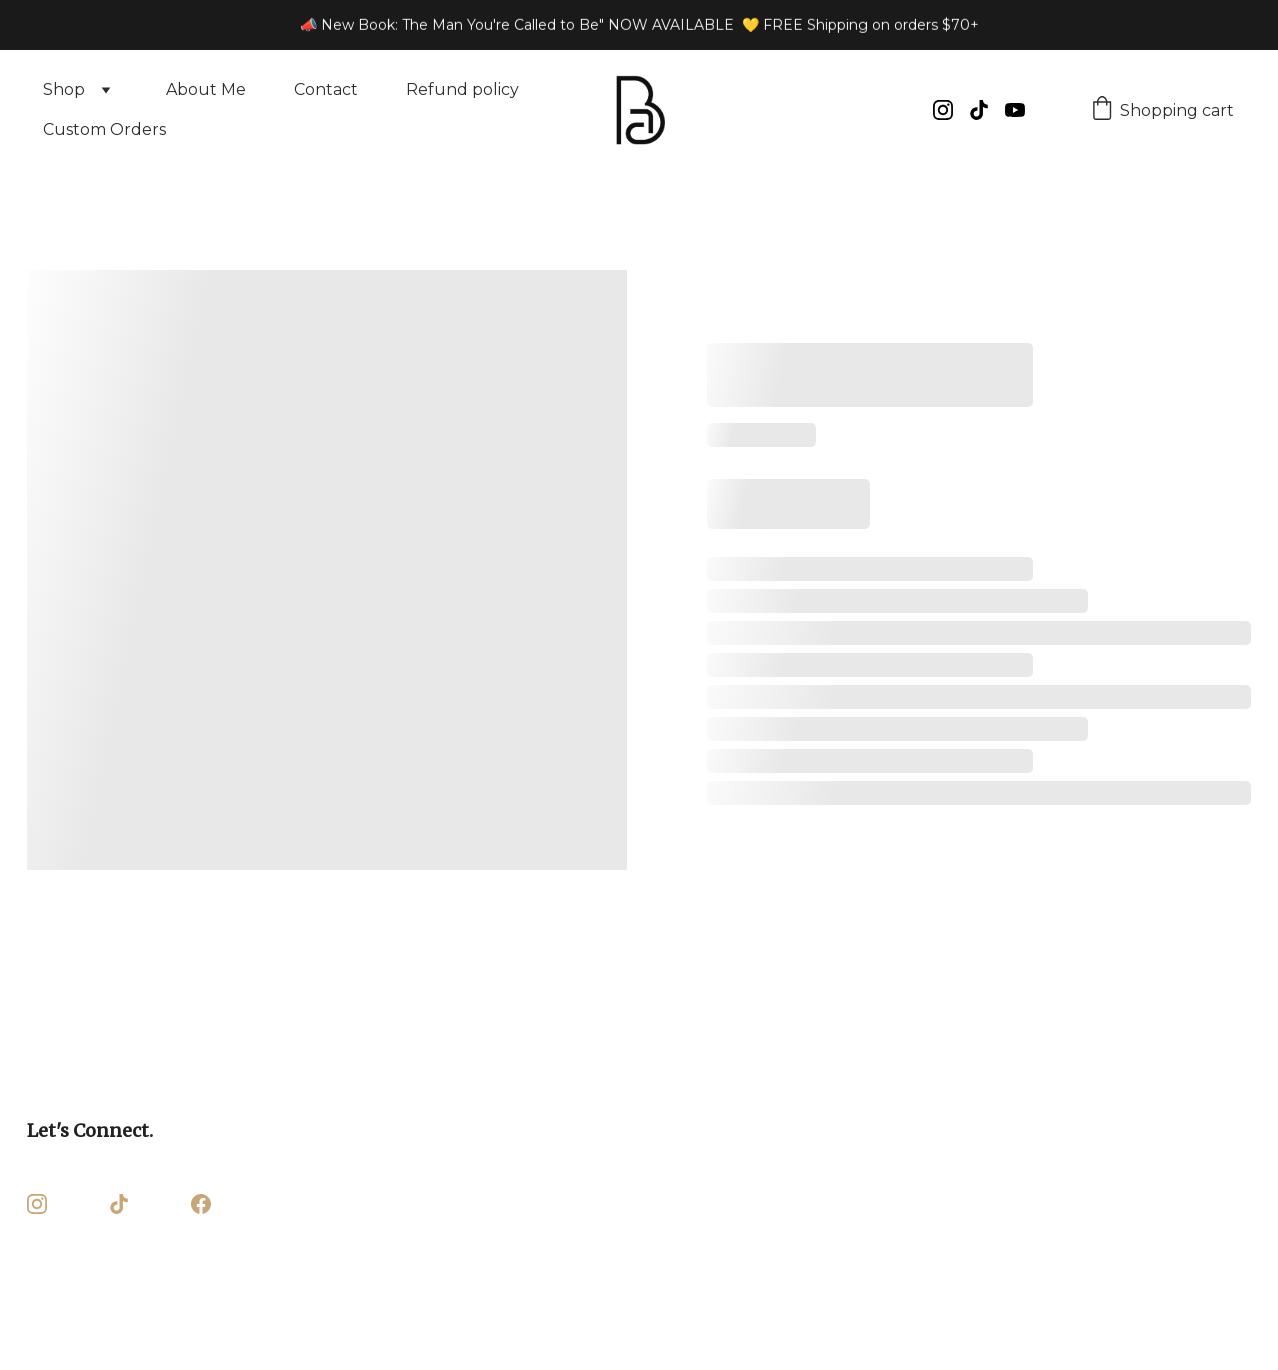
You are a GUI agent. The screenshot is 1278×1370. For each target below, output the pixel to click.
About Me (206, 89)
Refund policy (462, 89)
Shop (64, 89)
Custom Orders (104, 129)
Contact (326, 89)
